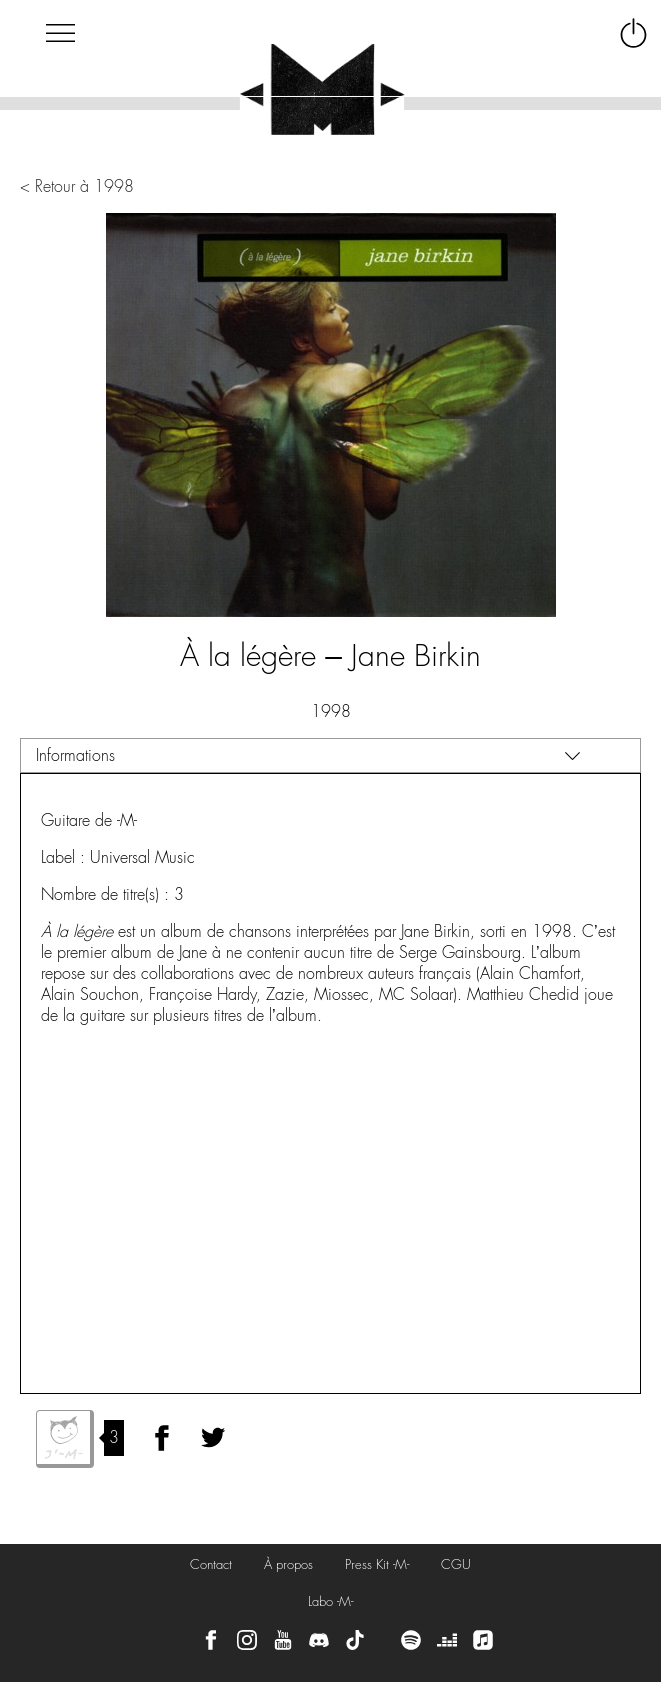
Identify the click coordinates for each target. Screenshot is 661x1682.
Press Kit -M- (377, 1564)
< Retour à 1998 (77, 186)
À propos (288, 1564)
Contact (211, 1564)
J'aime (65, 1439)
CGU (456, 1564)
